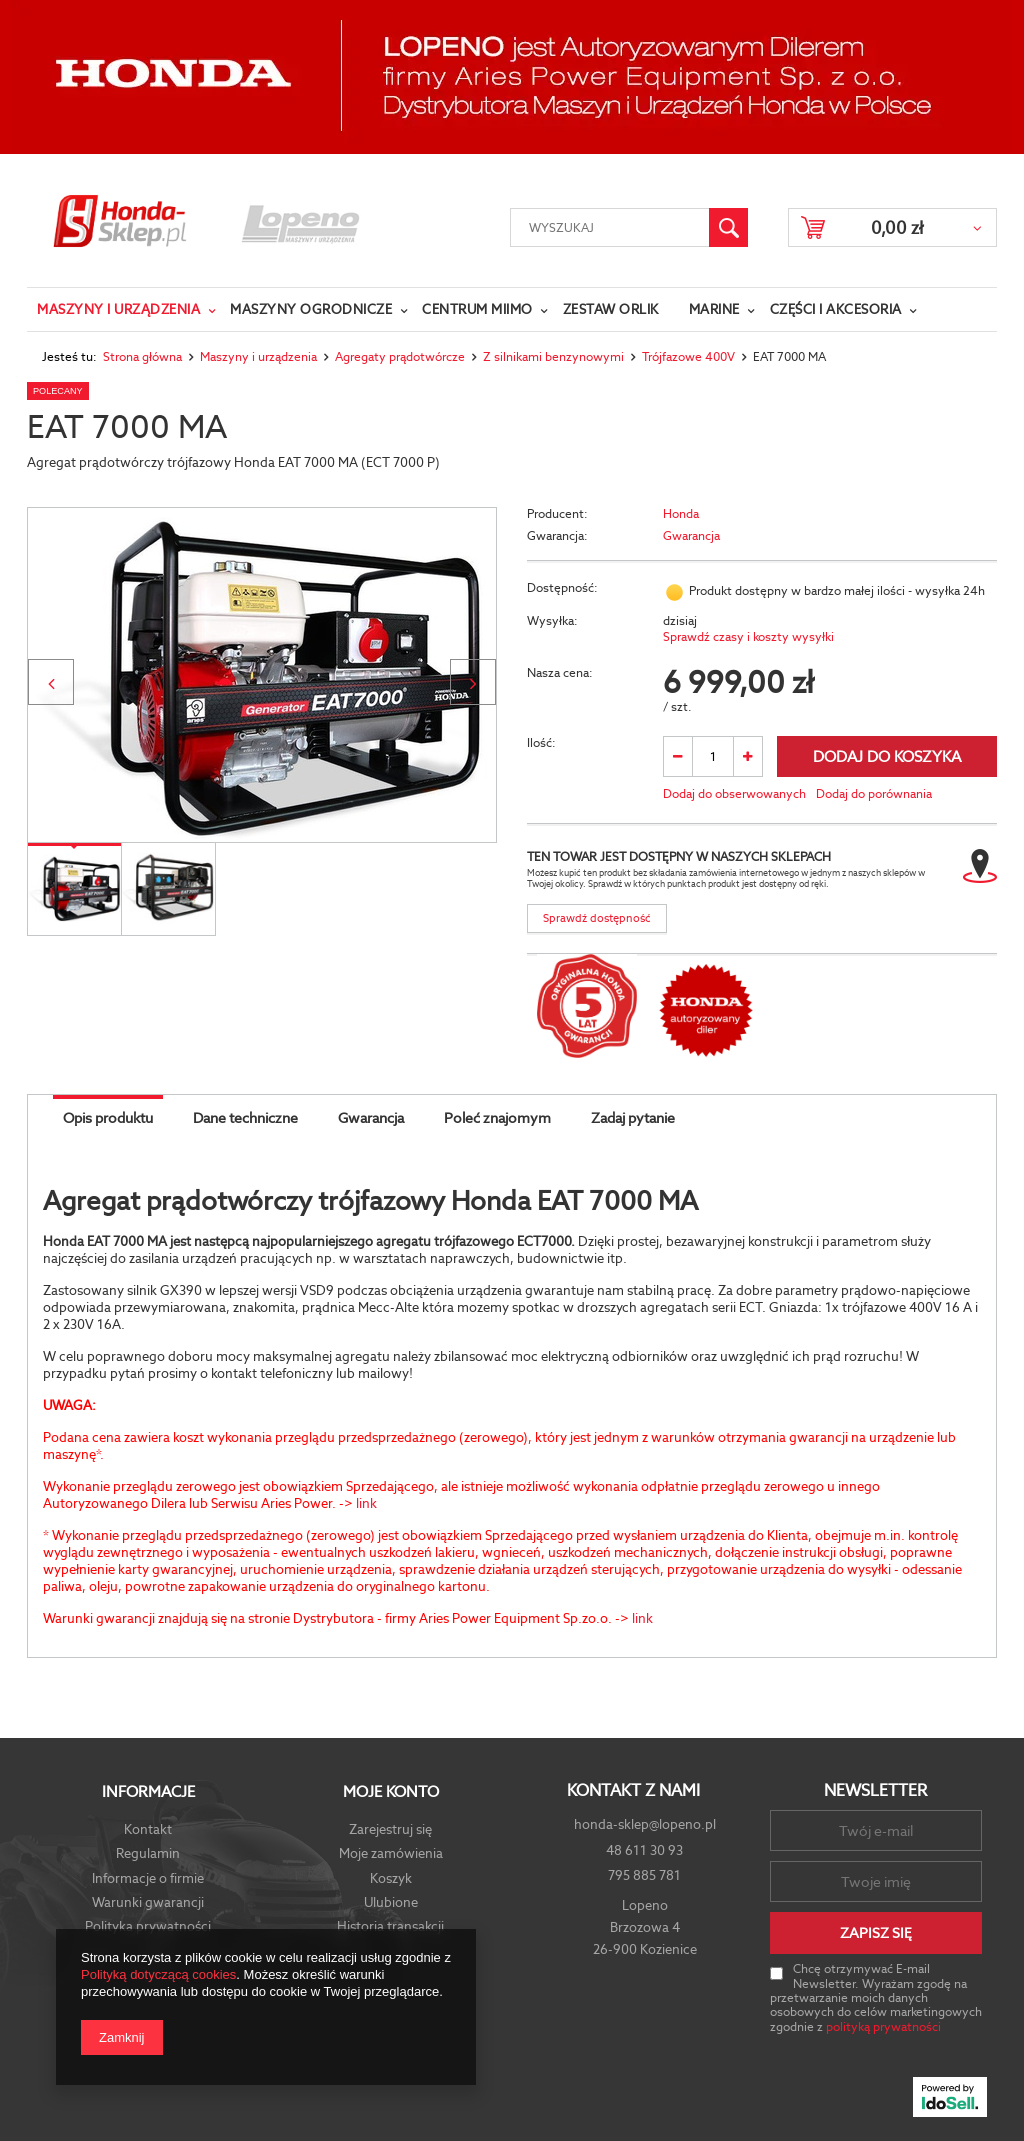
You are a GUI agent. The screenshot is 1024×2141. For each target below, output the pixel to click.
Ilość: (541, 743)
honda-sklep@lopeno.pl (645, 1824)
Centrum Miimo (477, 309)
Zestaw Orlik (611, 309)
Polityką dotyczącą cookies (158, 1974)
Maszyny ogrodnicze (311, 309)
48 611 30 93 (644, 1850)
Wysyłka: (552, 621)
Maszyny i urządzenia (118, 309)
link (366, 1503)
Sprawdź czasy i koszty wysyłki (748, 637)
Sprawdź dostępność (597, 918)
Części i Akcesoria (836, 309)
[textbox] (610, 227)
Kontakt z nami (633, 1791)
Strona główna (142, 357)
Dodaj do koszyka (887, 756)
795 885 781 (644, 1875)
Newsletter (875, 1790)
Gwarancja (691, 536)
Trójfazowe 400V (688, 357)
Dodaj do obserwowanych (734, 794)
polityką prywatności (883, 2026)
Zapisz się (876, 1933)
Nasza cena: (560, 673)
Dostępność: (562, 588)
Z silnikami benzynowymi (553, 357)
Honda (681, 514)
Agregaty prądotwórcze (400, 357)
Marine (714, 309)
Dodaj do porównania (874, 794)
